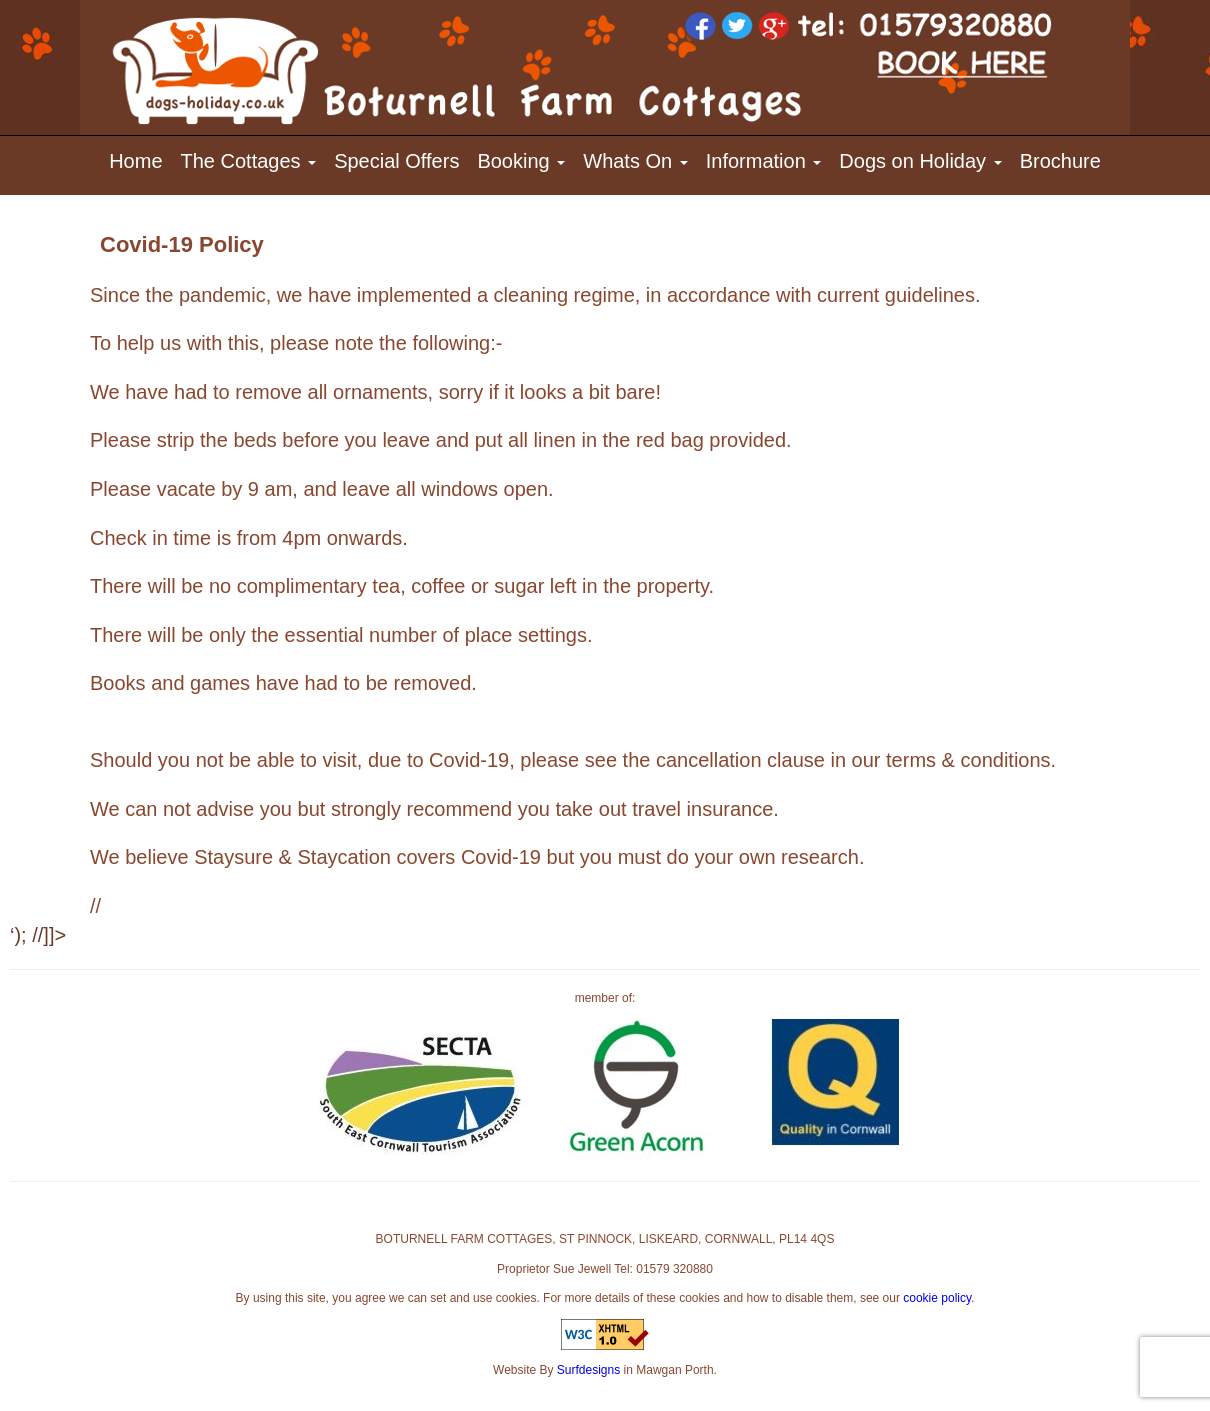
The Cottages (249, 161)
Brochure (1060, 161)
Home (135, 161)
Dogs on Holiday (920, 161)
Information (764, 161)
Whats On (635, 161)
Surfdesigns (588, 1370)
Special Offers (396, 161)
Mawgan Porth (674, 1370)
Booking (521, 161)
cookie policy (937, 1298)
